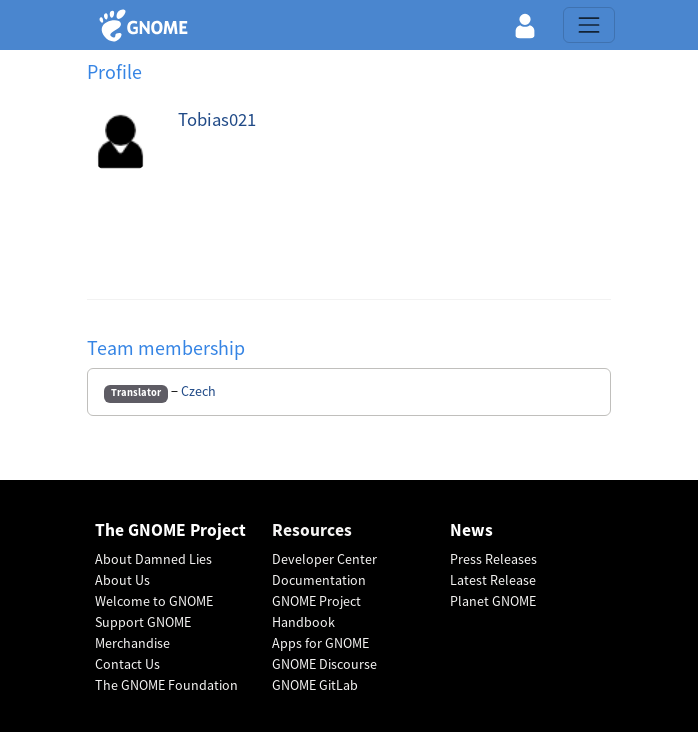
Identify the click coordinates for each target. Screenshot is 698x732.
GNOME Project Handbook (316, 611)
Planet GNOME (493, 601)
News (471, 530)
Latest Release (493, 580)
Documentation (319, 580)
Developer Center (324, 559)
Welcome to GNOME (154, 601)
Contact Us (127, 664)
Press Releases (493, 559)
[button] (525, 25)
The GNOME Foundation (166, 685)
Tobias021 (217, 119)
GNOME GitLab (315, 685)
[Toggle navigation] (589, 25)
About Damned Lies (153, 559)
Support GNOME (143, 622)
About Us (122, 580)
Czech (198, 391)
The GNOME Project (170, 530)
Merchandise (132, 643)
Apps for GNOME (320, 643)
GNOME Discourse (324, 664)
